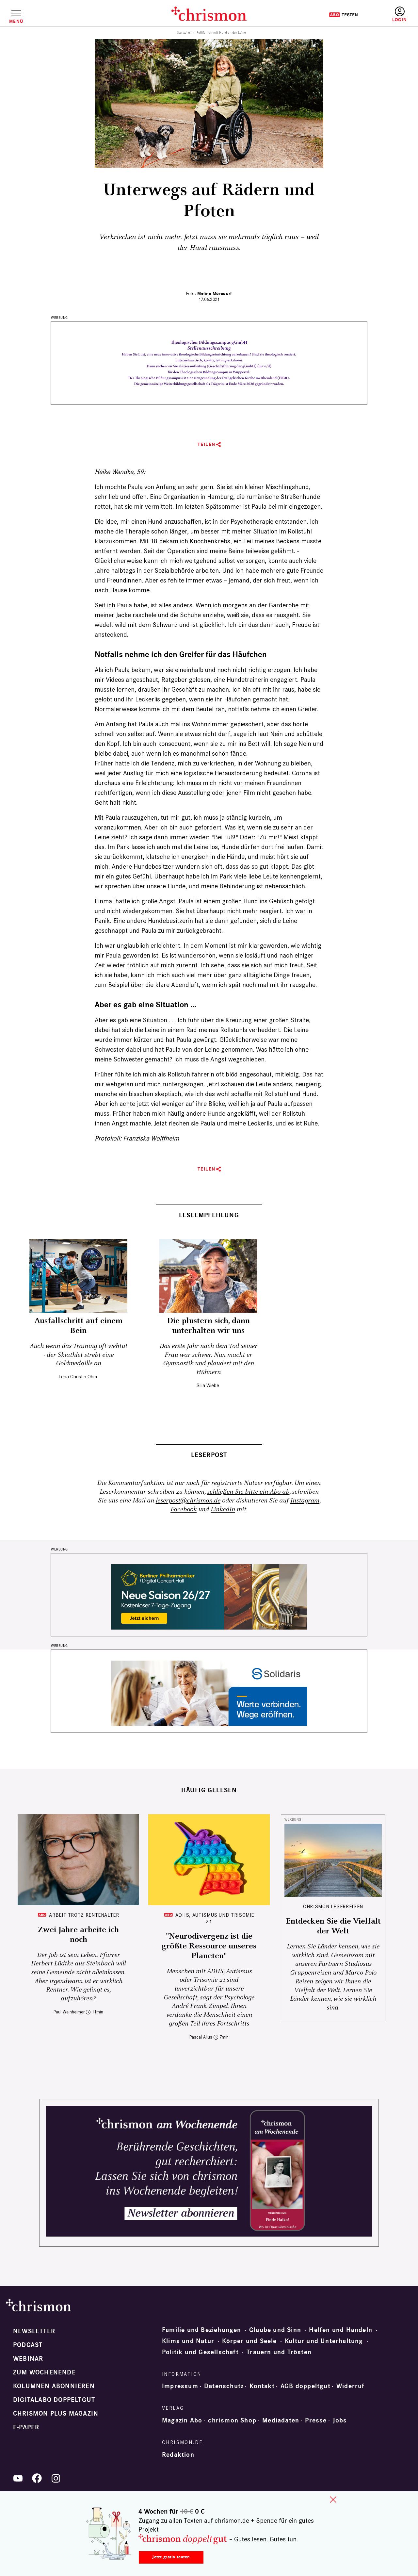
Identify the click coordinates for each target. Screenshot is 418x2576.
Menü (16, 21)
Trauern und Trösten (279, 2352)
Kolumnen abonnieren (54, 2386)
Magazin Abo (182, 2420)
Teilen (207, 444)
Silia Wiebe (207, 1385)
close (333, 2499)
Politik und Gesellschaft (200, 2352)
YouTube (18, 2478)
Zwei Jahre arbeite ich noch (78, 1934)
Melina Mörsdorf (214, 293)
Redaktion (178, 2455)
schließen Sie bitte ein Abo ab (248, 1491)
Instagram (304, 1500)
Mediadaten (280, 2420)
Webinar (28, 2359)
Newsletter (34, 2331)
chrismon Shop (232, 2420)
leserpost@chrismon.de (188, 1500)
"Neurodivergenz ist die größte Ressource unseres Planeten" (209, 1946)
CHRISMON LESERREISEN (333, 1906)
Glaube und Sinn (275, 2330)
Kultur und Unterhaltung (324, 2341)
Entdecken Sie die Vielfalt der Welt (333, 1926)
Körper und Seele (249, 2341)
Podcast (27, 2345)
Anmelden (399, 15)
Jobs (340, 2420)
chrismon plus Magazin (55, 2414)
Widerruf (350, 2386)
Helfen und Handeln (340, 2330)
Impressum (180, 2386)
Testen (343, 14)
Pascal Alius (200, 2037)
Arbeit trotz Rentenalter (84, 1915)
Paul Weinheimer (69, 2012)
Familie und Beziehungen (201, 2330)
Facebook (183, 1509)
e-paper (26, 2427)
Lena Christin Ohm (77, 1376)
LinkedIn (223, 1509)
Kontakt (261, 2386)
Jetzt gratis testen (171, 2557)
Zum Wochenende (44, 2372)
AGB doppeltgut (305, 2386)
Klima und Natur (188, 2341)
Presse (316, 2420)
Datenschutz (224, 2386)
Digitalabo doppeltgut (54, 2400)
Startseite (183, 33)
